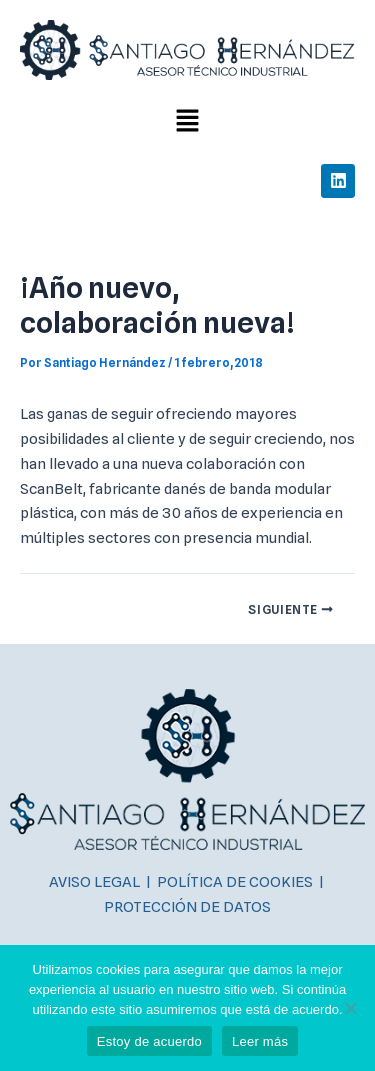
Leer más (260, 1041)
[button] (187, 121)
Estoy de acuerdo (149, 1041)
